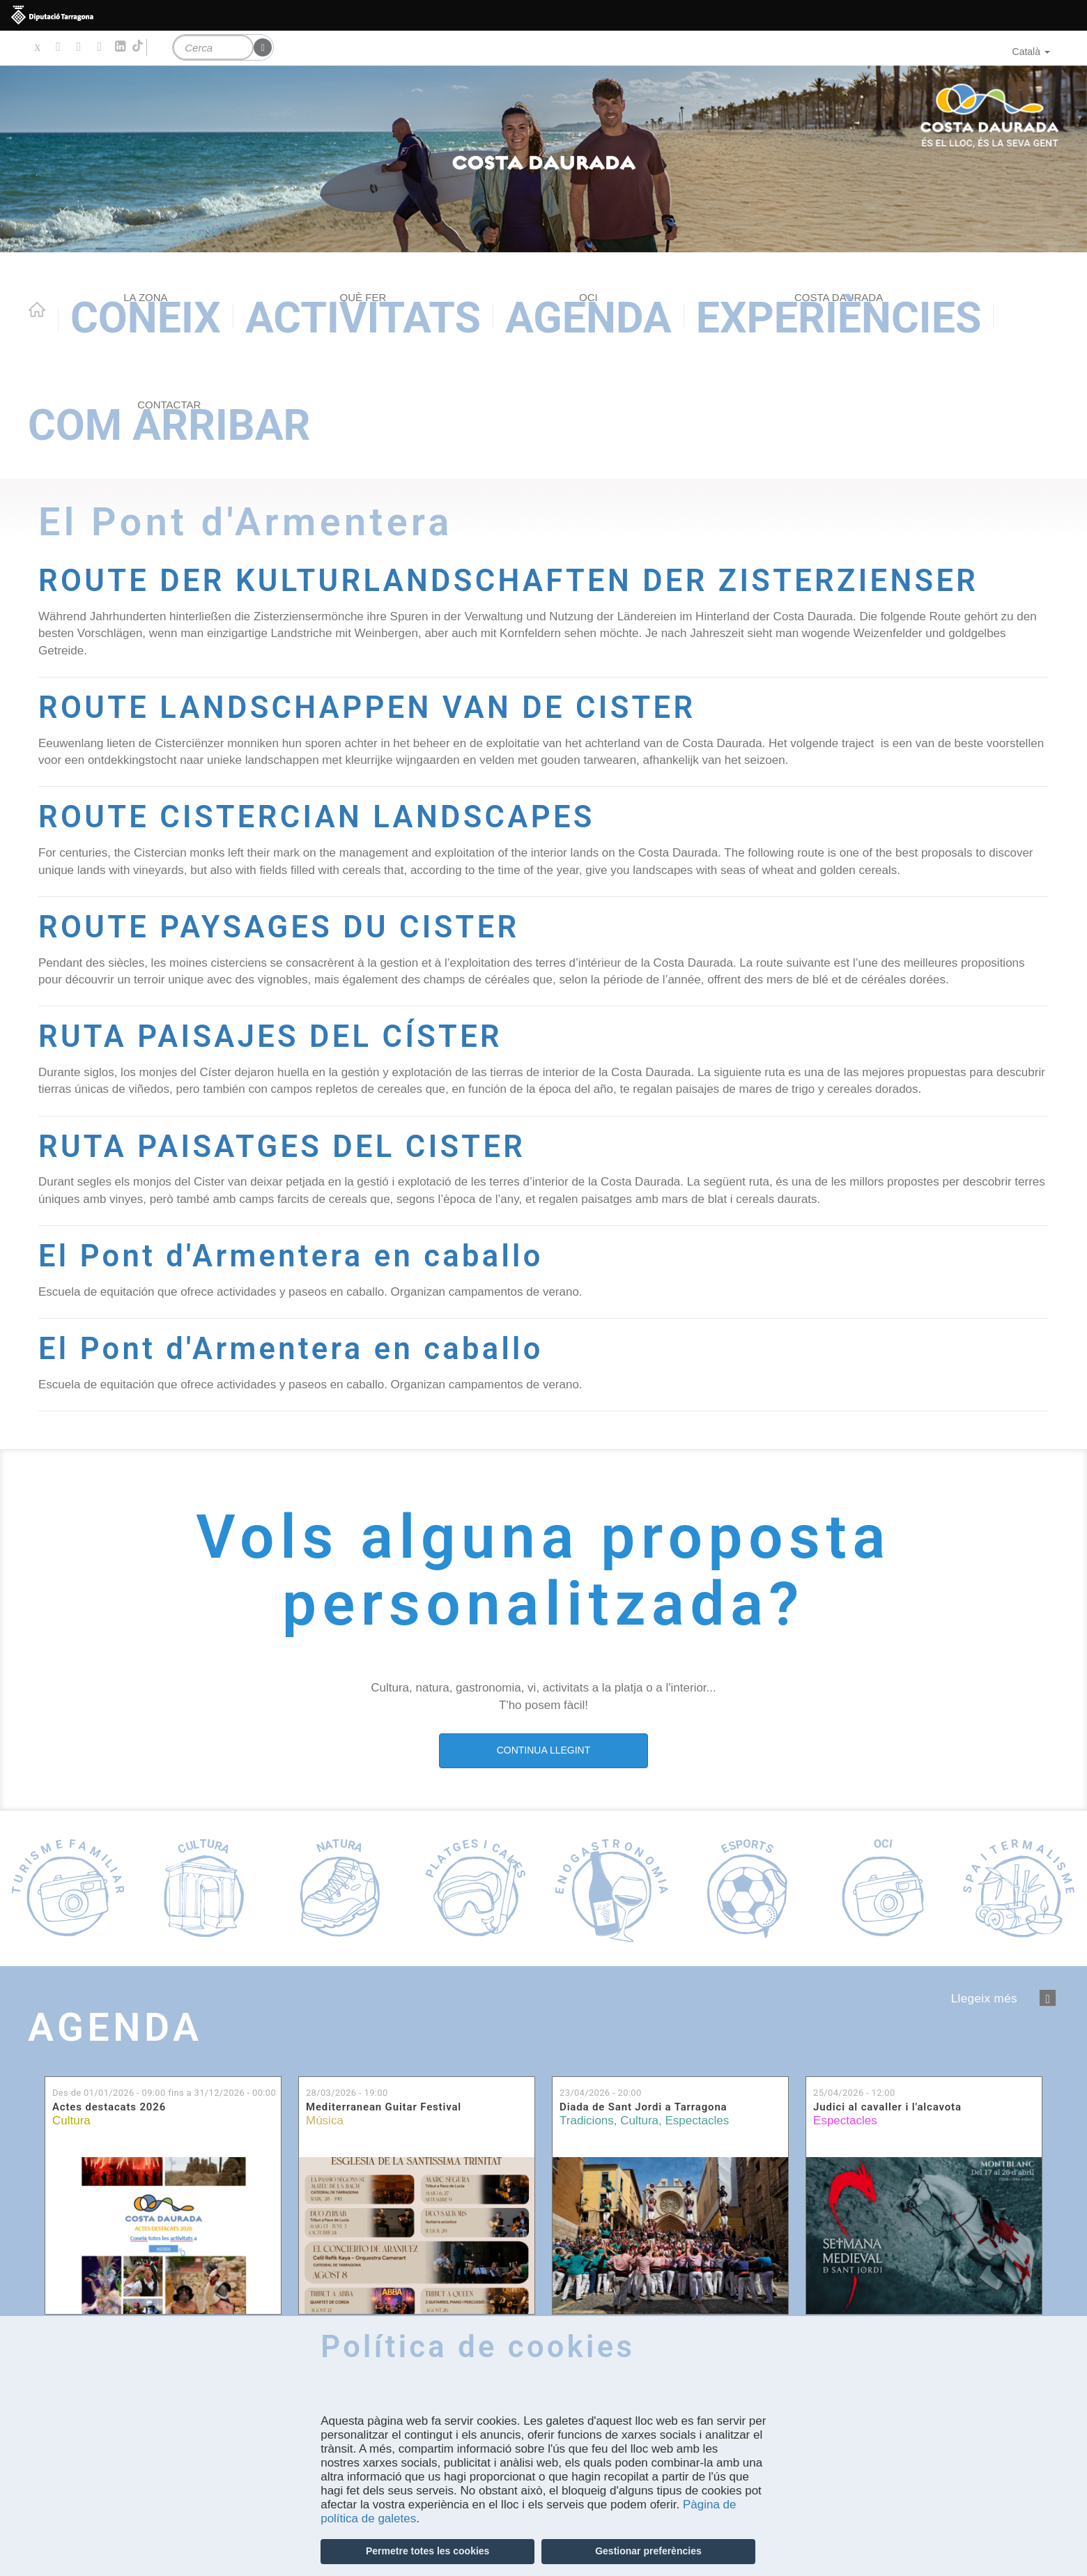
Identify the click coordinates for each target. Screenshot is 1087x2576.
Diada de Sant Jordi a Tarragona (643, 2107)
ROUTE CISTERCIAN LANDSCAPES (316, 817)
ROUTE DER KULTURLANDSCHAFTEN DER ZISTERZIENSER (508, 581)
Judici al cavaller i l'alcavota (887, 2107)
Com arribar (169, 424)
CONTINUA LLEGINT (544, 1750)
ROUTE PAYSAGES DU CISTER (278, 927)
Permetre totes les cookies (427, 2550)
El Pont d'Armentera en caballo (291, 1256)
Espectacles (697, 2120)
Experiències (839, 317)
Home (37, 309)
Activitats (363, 317)
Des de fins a (164, 2092)
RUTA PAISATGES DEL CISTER (281, 1147)
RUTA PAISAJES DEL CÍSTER (270, 1037)
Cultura (71, 2120)
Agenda (588, 317)
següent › (1047, 1998)
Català (1031, 51)
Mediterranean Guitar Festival (383, 2107)
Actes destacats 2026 (109, 2107)
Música (325, 2120)
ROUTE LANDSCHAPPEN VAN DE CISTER (366, 708)
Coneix (145, 317)
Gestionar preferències (648, 2550)
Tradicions (587, 2120)
